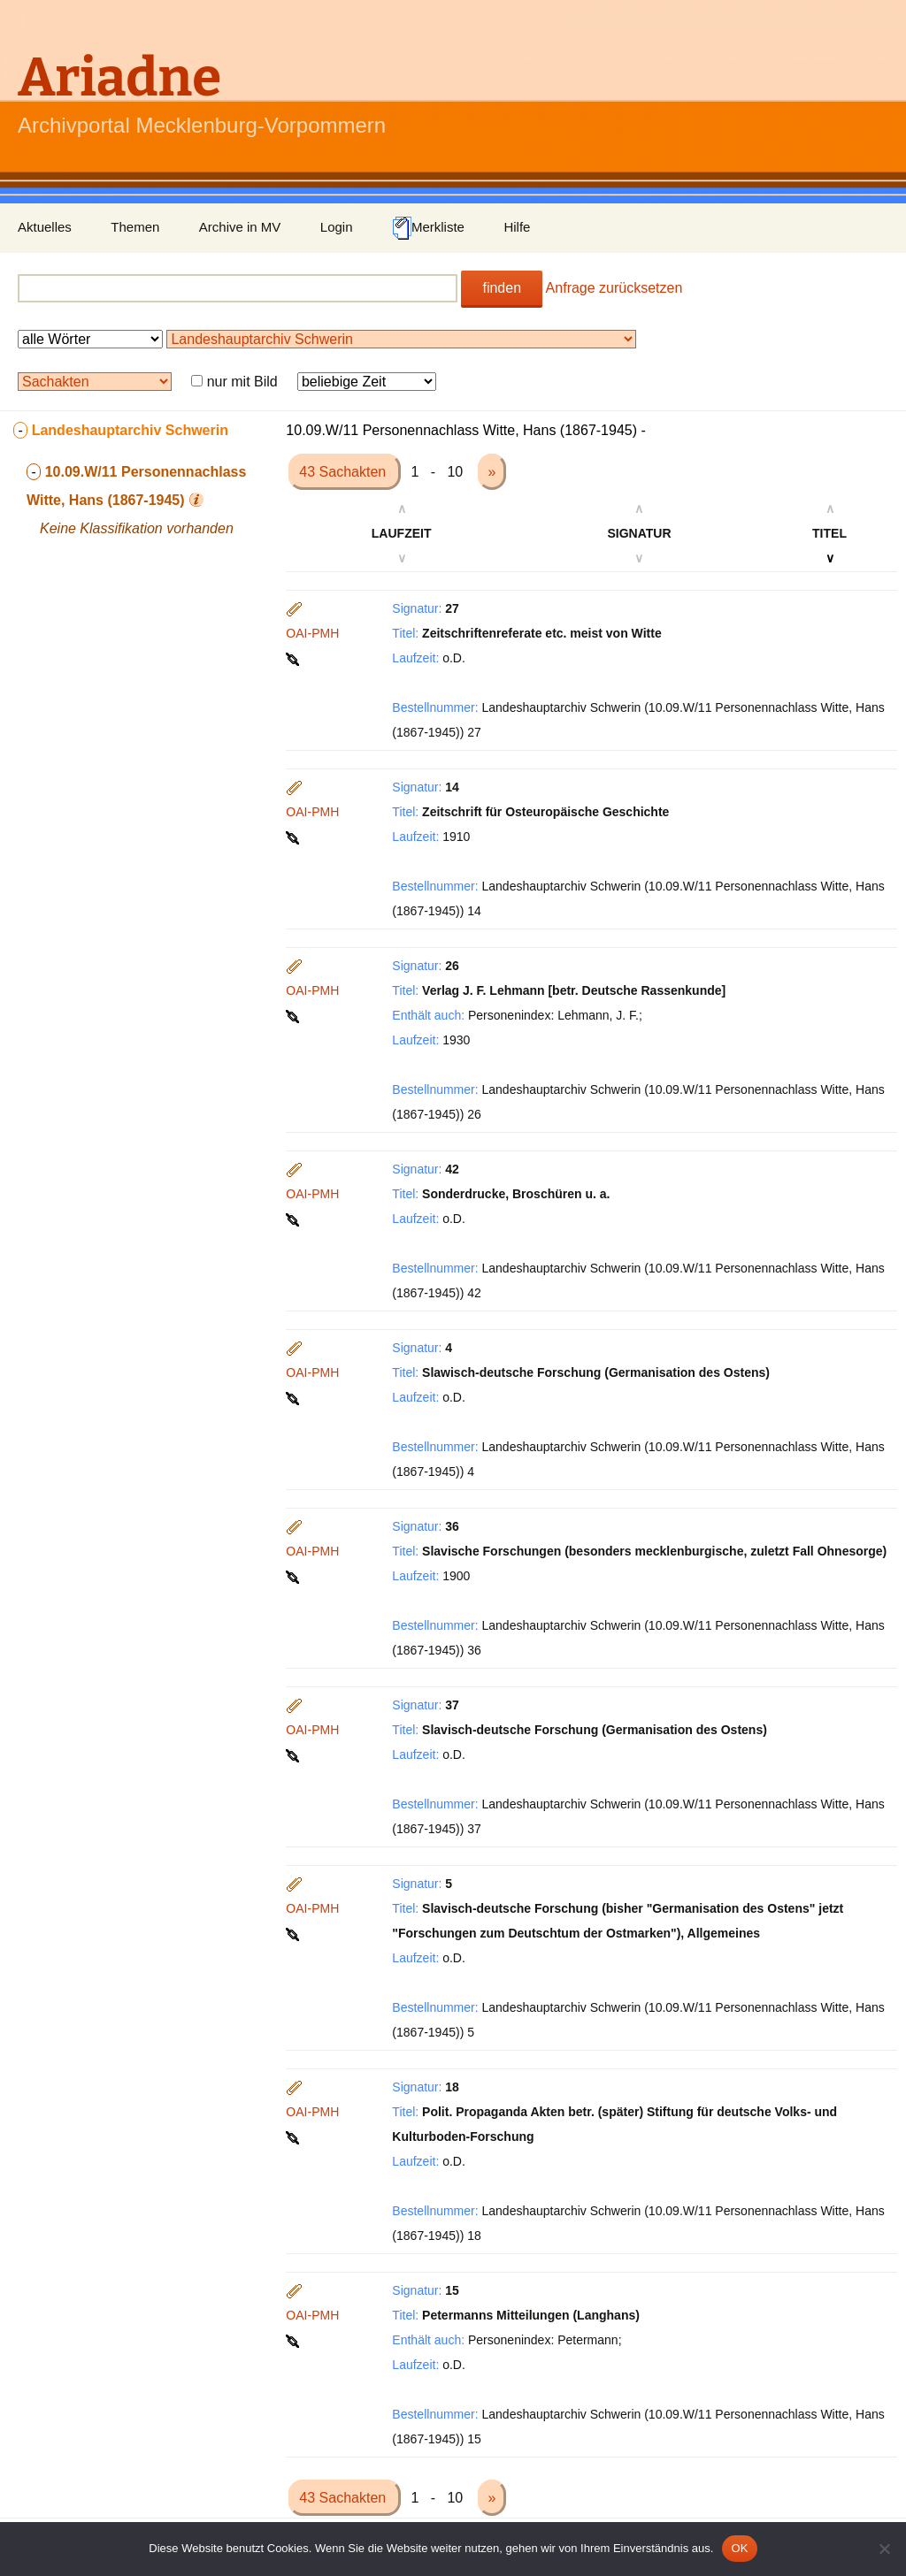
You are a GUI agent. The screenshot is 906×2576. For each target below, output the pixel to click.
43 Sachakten (344, 471)
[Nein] (884, 2548)
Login (336, 226)
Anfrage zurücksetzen (614, 287)
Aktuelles (45, 226)
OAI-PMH (312, 633)
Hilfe (516, 226)
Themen (135, 226)
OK (739, 2548)
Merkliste (428, 228)
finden (501, 287)
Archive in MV (240, 226)
